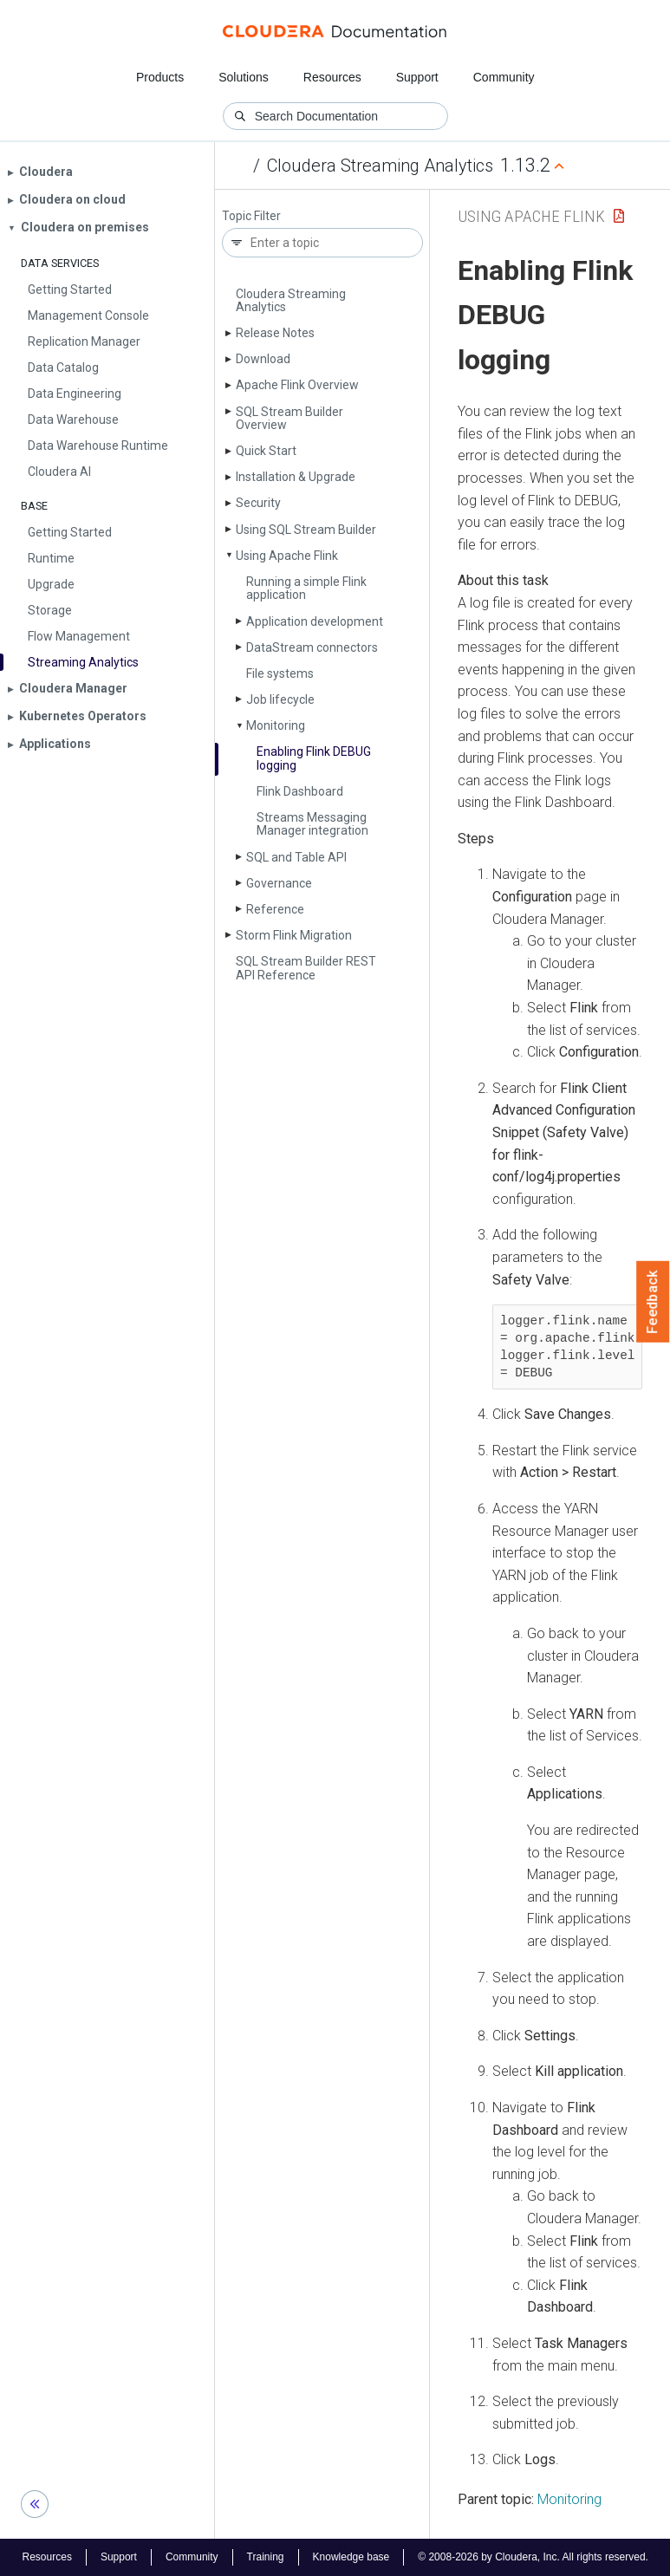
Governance (279, 883)
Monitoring (275, 725)
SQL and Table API (296, 857)
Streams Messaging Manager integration (312, 823)
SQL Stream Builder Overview (289, 418)
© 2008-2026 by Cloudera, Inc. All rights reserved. (533, 2557)
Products (160, 77)
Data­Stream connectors (312, 647)
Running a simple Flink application (306, 588)
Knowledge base (351, 2557)
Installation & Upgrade (295, 477)
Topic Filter (251, 216)
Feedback (653, 1302)
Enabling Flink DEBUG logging (314, 758)
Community (504, 77)
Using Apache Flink (287, 556)
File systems (280, 673)
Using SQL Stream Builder (306, 530)
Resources (332, 77)
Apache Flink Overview (297, 385)
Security (258, 503)
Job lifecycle (280, 699)
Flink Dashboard (300, 791)
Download (263, 359)
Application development (314, 621)
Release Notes (275, 333)
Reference (275, 909)
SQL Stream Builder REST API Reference (306, 967)
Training (265, 2557)
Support (417, 77)
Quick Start (266, 451)
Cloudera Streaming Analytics (380, 165)
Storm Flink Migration (294, 935)
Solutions (243, 77)
